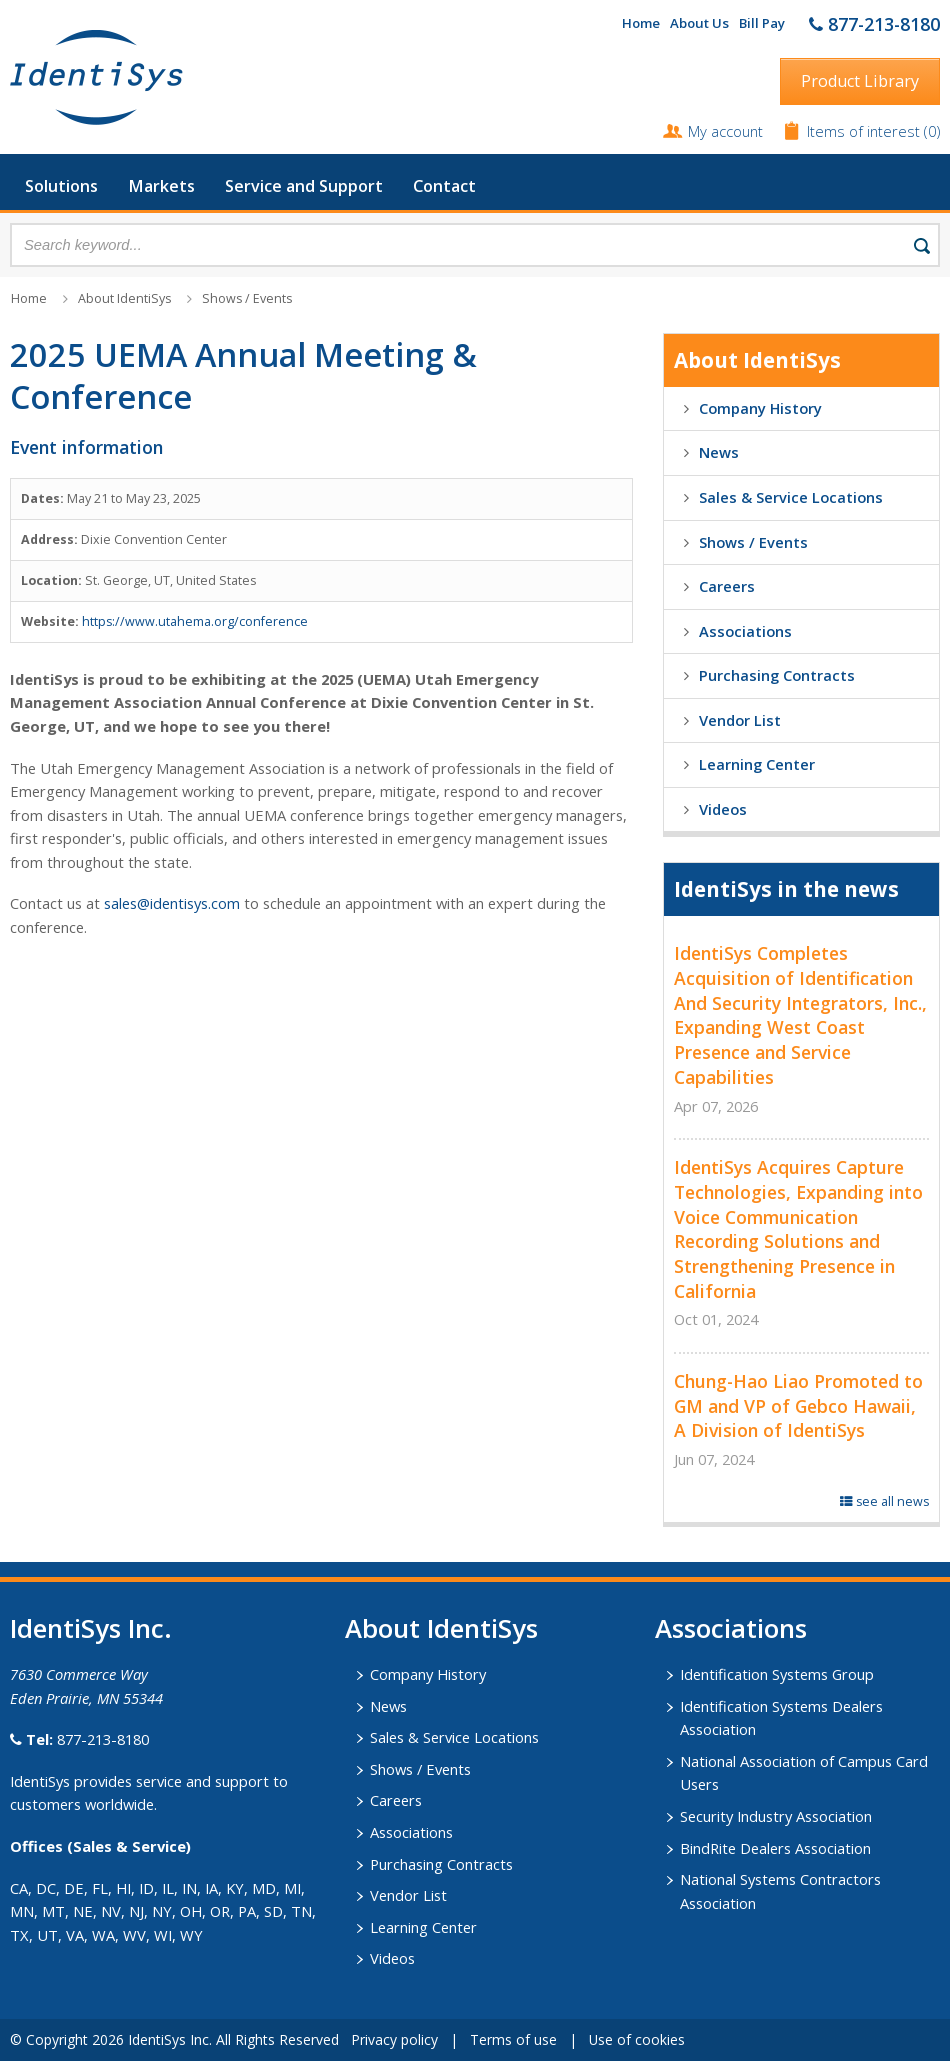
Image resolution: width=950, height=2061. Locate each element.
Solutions (61, 186)
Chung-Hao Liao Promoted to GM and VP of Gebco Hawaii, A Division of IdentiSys (798, 1405)
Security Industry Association (776, 1816)
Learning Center (757, 764)
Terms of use (513, 2039)
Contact (444, 186)
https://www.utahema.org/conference (195, 621)
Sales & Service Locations (791, 497)
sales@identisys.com (172, 903)
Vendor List (740, 720)
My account (725, 131)
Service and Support (304, 186)
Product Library (860, 81)
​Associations (731, 1628)
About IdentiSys (124, 298)
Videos (723, 809)
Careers (727, 586)
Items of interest (865, 131)
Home (641, 23)
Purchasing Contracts (777, 675)
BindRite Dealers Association (775, 1848)
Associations (745, 631)
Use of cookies (637, 2039)
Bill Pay (762, 23)
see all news (884, 1501)
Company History (760, 408)
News (719, 452)
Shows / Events (247, 298)
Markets (161, 186)
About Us (699, 23)
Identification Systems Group (777, 1674)
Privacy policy (394, 2039)
